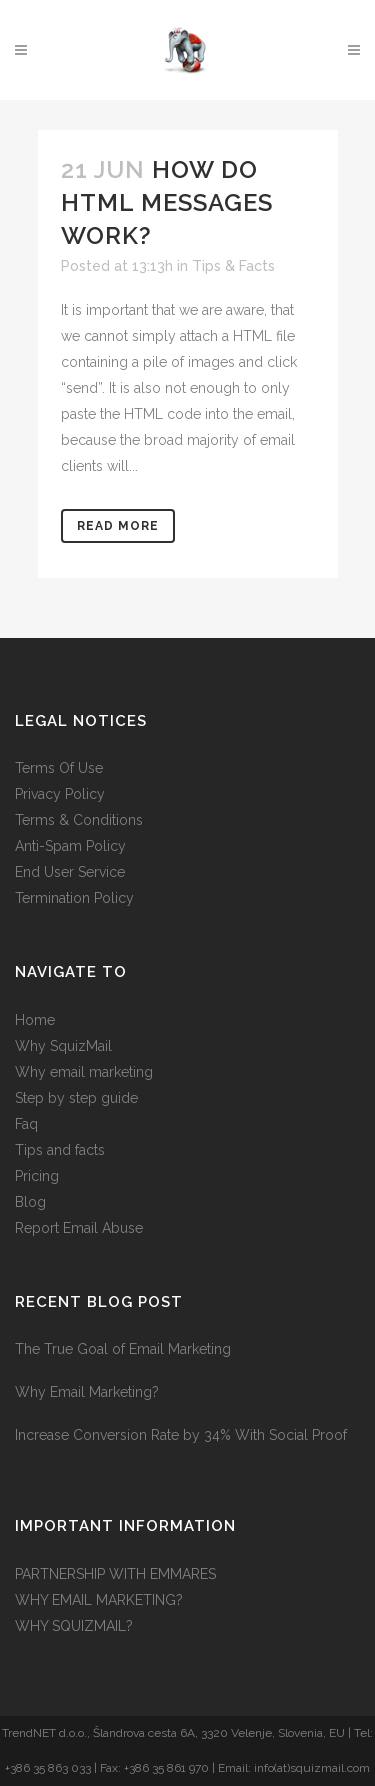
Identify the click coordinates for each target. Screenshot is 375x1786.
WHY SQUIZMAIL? (74, 1626)
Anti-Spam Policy (70, 846)
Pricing (37, 1176)
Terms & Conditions (79, 820)
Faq (26, 1124)
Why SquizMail (63, 1046)
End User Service (70, 872)
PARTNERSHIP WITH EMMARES (115, 1574)
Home (35, 1020)
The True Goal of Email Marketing (123, 1349)
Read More (118, 526)
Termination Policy (74, 898)
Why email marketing (84, 1072)
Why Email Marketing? (87, 1392)
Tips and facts (60, 1150)
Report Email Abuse (79, 1228)
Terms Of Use (59, 768)
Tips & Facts (233, 266)
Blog (30, 1202)
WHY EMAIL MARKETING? (99, 1600)
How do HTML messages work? (167, 202)
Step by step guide (76, 1098)
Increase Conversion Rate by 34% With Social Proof (181, 1435)
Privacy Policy (60, 794)
